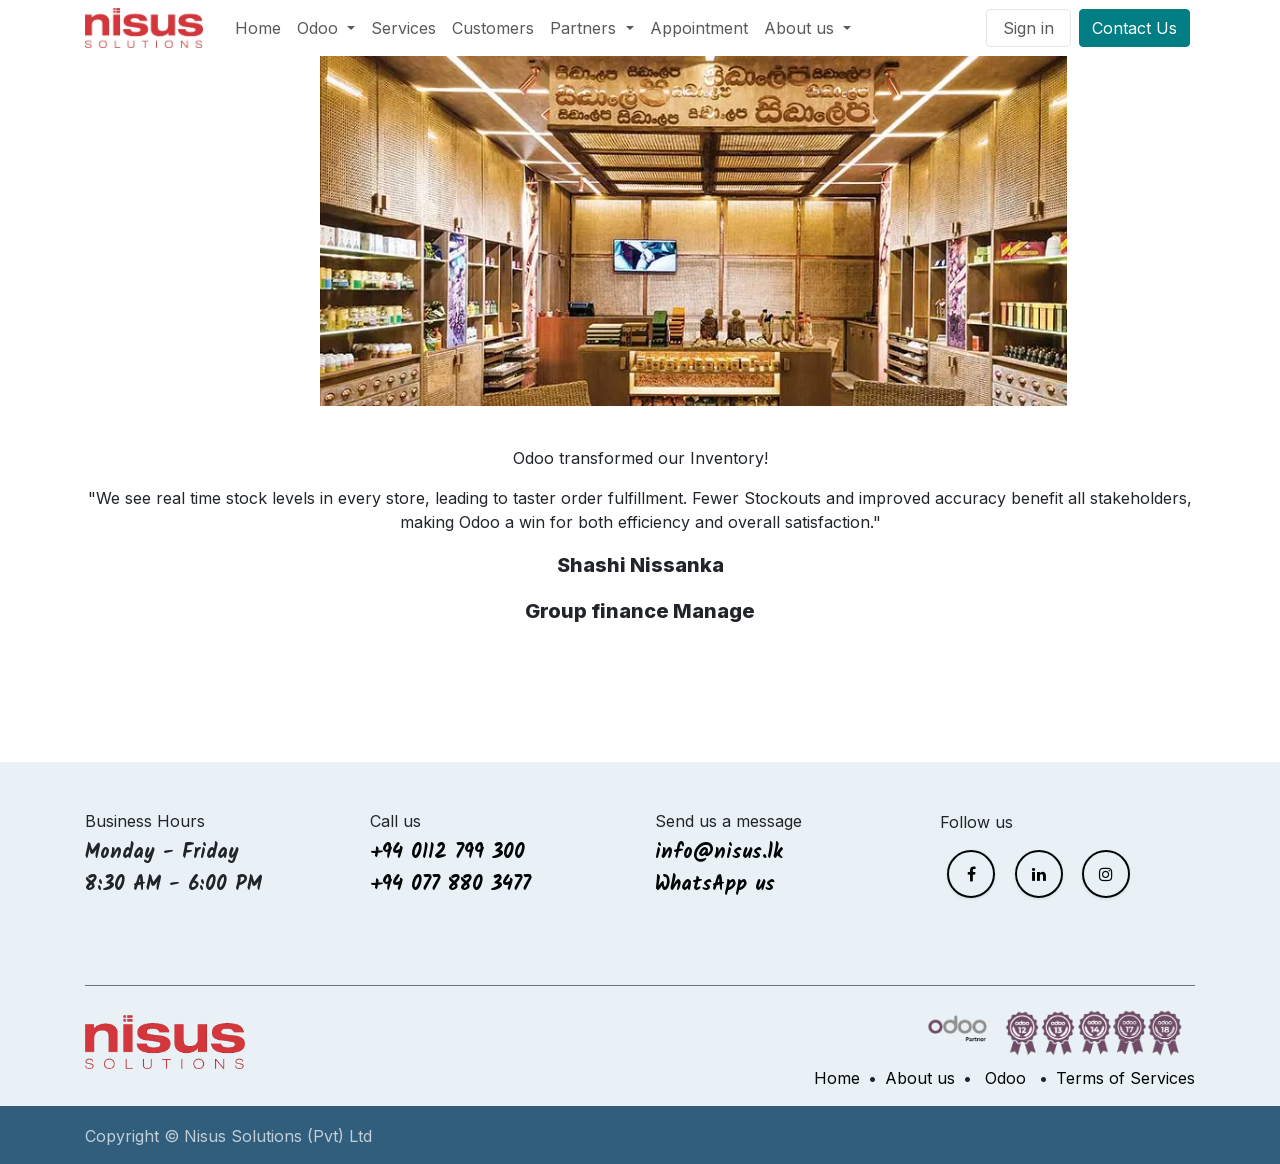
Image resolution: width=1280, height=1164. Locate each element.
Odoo (1005, 1078)
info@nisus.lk (719, 853)
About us (920, 1078)
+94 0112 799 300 (447, 853)
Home (837, 1078)
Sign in (1028, 28)
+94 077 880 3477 (450, 885)
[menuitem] (258, 28)
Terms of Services (1125, 1078)
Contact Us (1134, 28)
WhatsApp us (719, 885)
